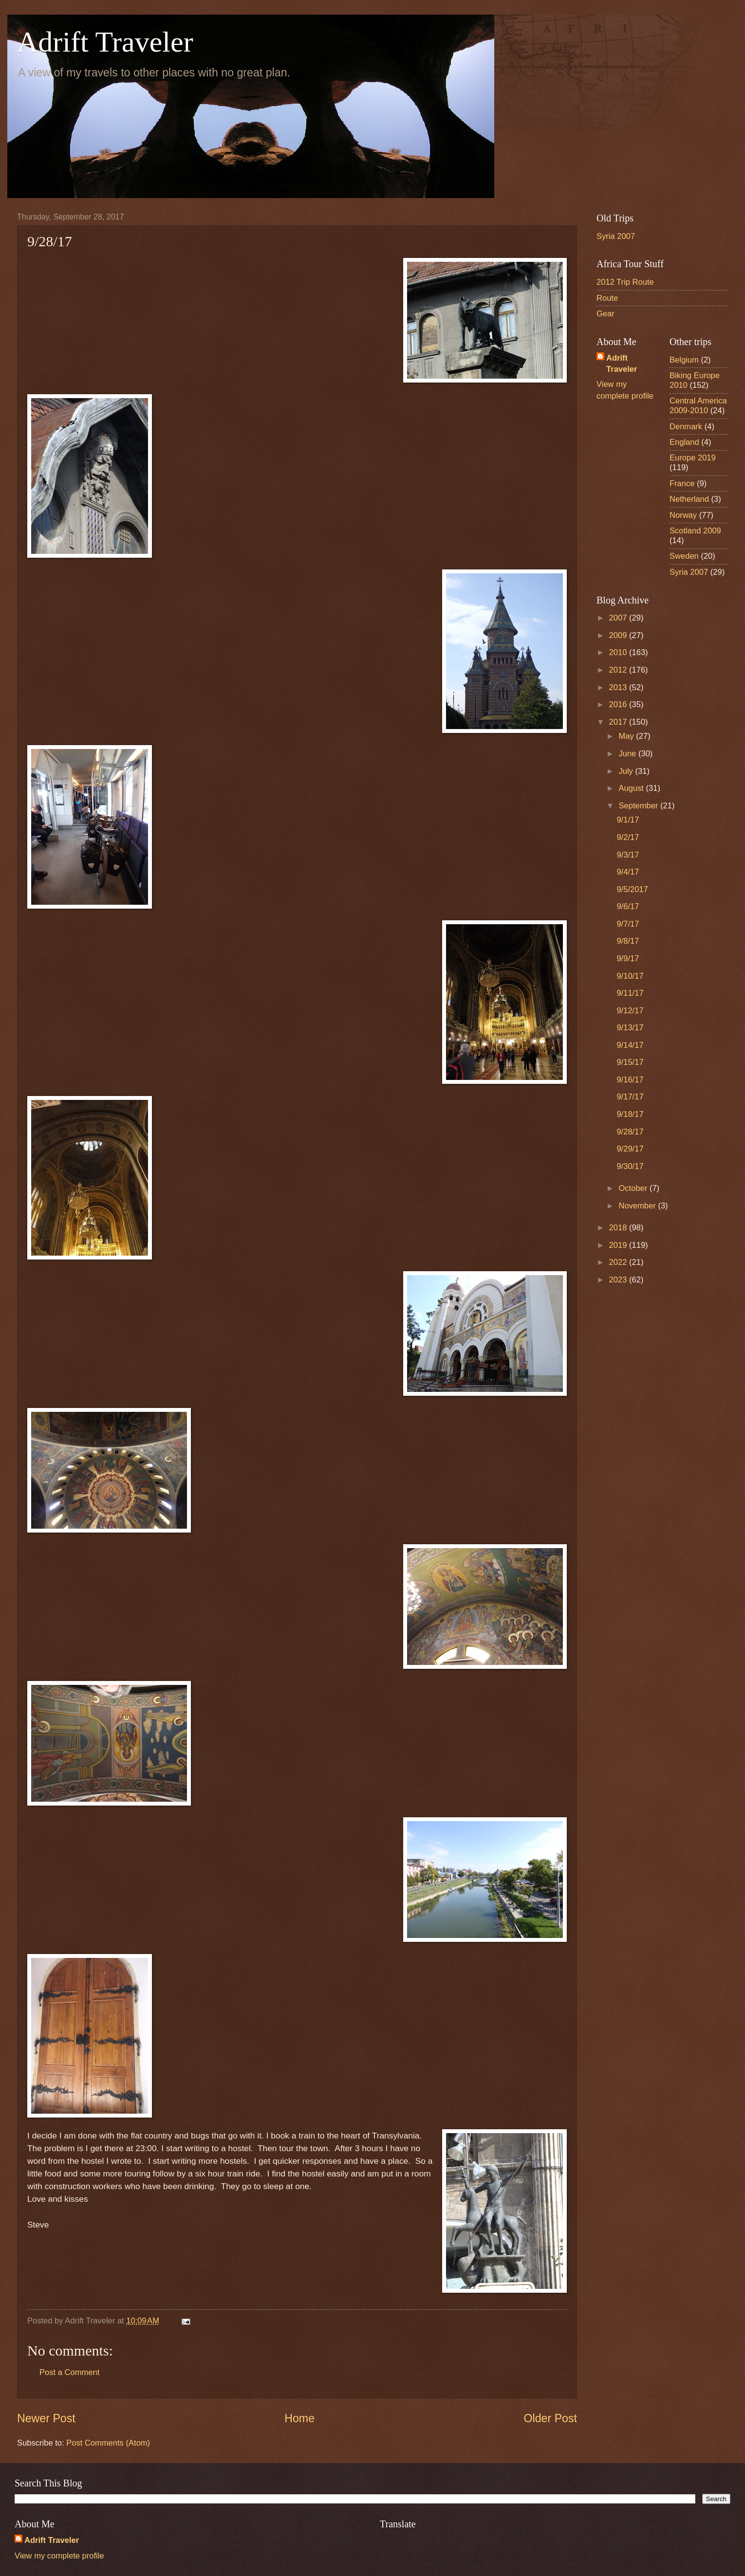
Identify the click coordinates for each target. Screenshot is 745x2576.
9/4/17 (627, 872)
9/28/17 (629, 1131)
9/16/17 (629, 1079)
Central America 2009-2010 (698, 405)
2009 (619, 635)
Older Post (550, 2418)
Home (299, 2418)
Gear (605, 313)
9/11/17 (629, 993)
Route (607, 298)
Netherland (689, 499)
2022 (619, 1262)
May (627, 736)
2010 (619, 652)
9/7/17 (627, 924)
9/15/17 (629, 1062)
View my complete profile (59, 2555)
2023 (619, 1279)
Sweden (684, 556)
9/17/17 (629, 1096)
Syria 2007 (615, 236)
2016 (619, 704)
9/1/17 (627, 819)
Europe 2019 (693, 457)
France (682, 483)
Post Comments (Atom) (108, 2443)
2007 (619, 617)
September (639, 805)
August (632, 788)
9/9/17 (627, 958)
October (633, 1188)
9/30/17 (629, 1166)
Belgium (684, 360)
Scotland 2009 (695, 530)
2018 (619, 1227)
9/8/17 (627, 941)
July (626, 771)
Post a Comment (69, 2372)
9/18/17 (629, 1114)
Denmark (686, 426)
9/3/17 (627, 854)
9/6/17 (627, 906)
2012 (619, 670)
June (628, 753)
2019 (619, 1245)
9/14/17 (629, 1045)
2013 (619, 687)
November (638, 1205)
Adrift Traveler (105, 42)
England (684, 442)
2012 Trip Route (625, 282)
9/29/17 (629, 1148)
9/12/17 (629, 1010)
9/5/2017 (632, 889)
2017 (619, 722)
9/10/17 (629, 976)
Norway (683, 515)
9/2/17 (627, 837)
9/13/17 (629, 1027)
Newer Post (46, 2418)
